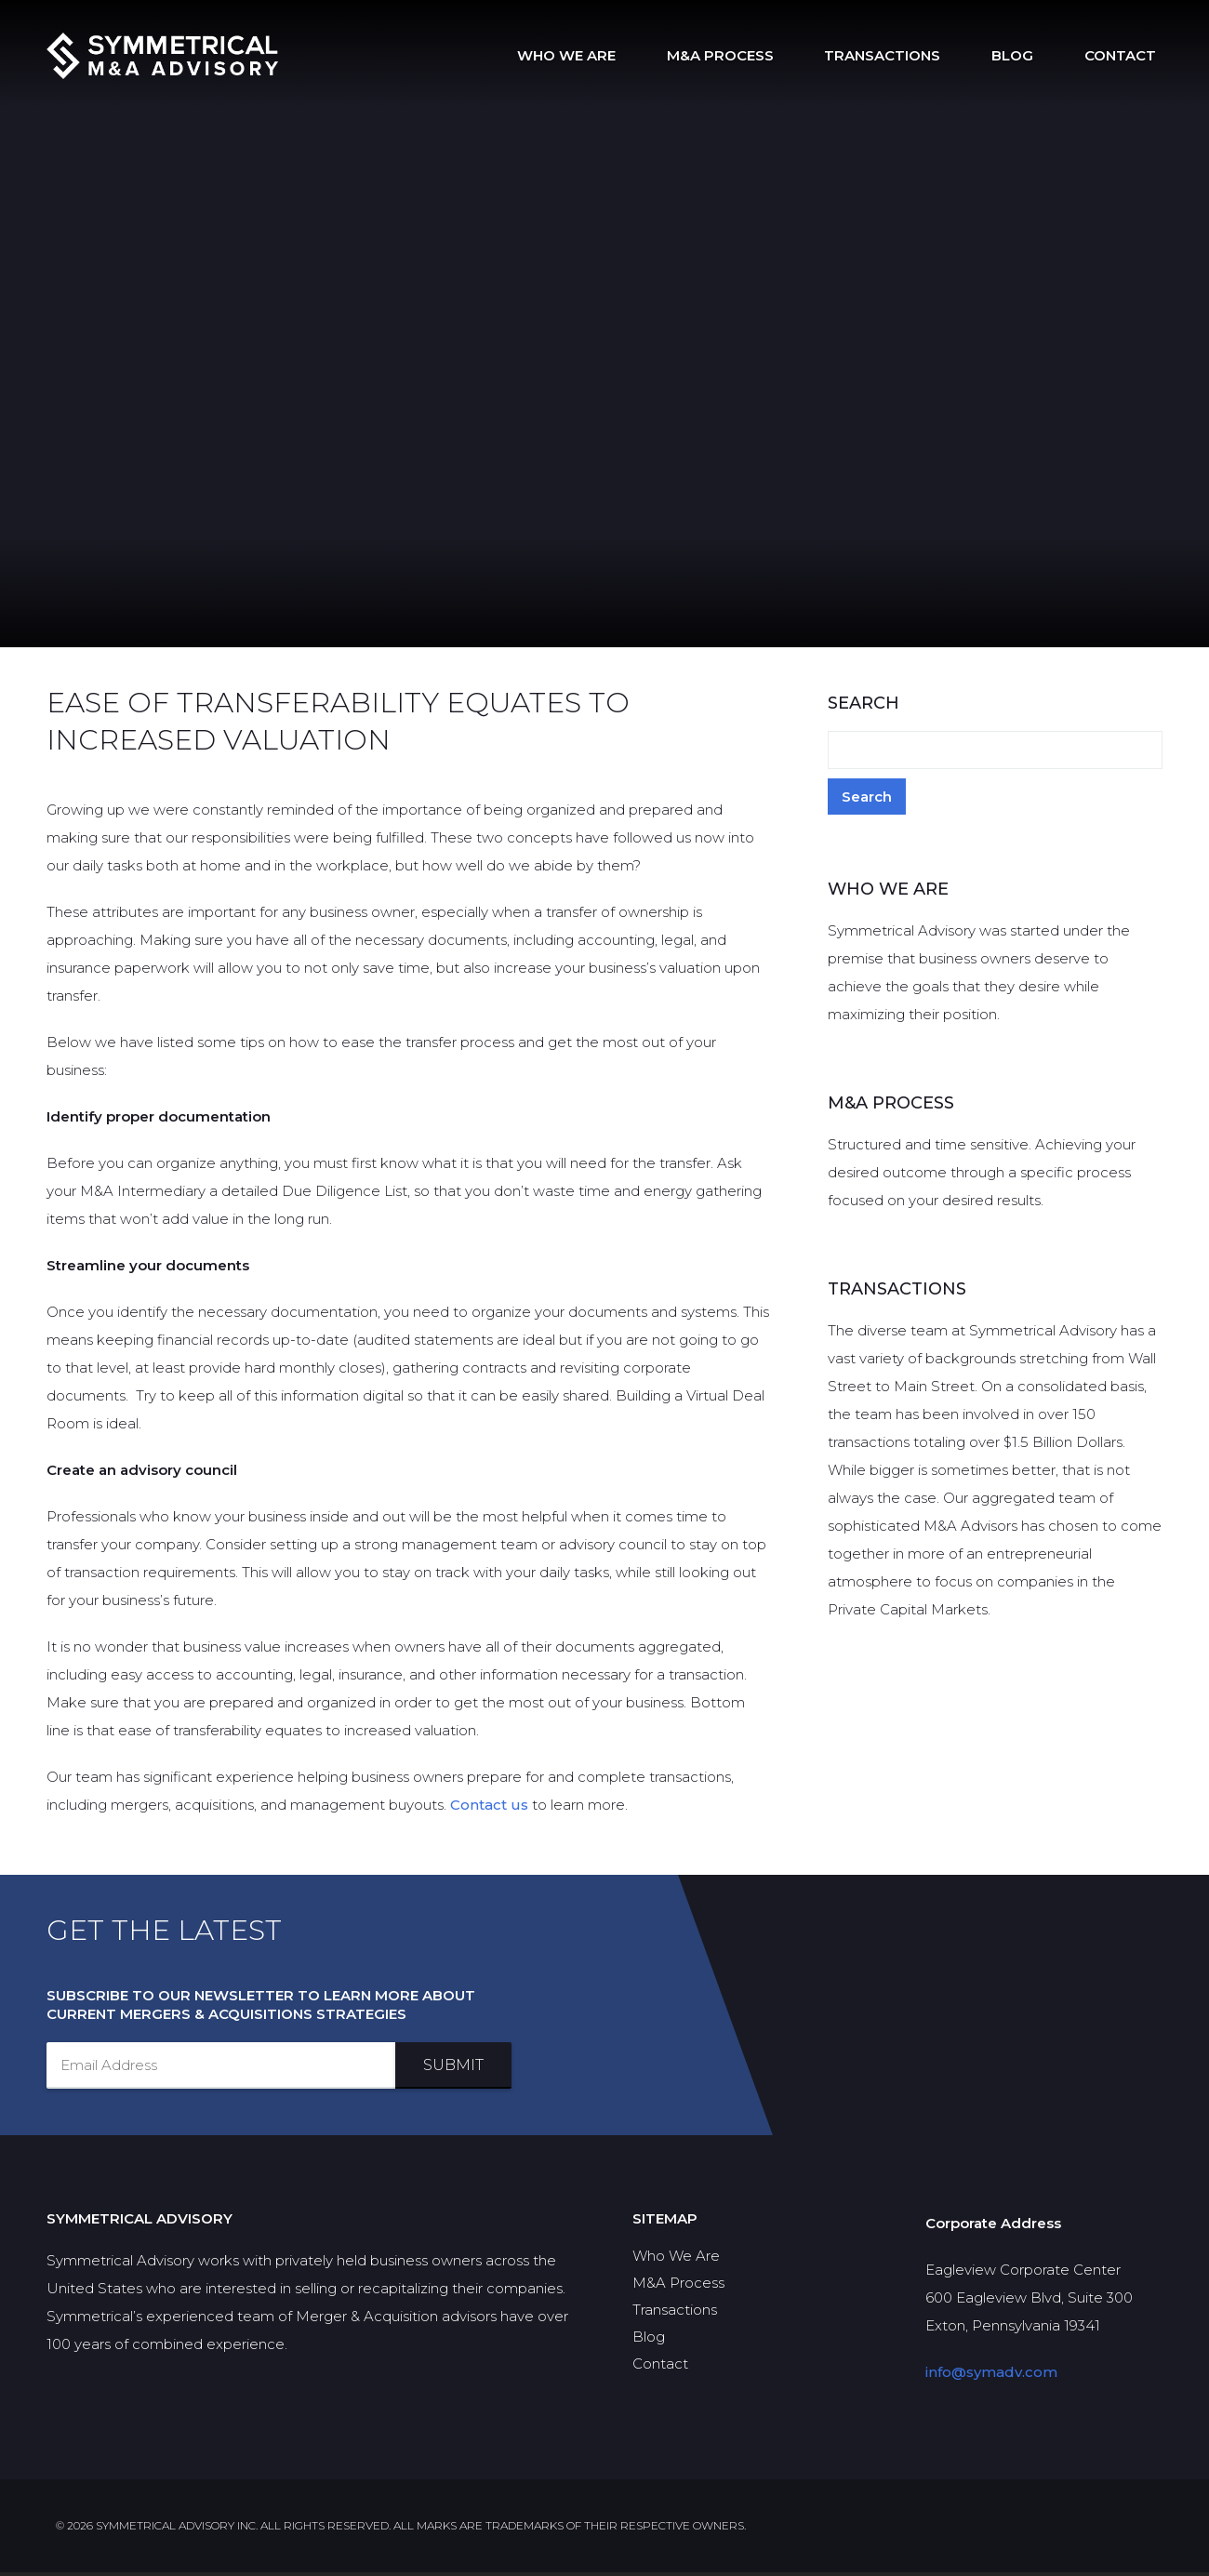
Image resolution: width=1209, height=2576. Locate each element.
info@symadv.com (991, 2375)
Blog (1033, 55)
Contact (1126, 55)
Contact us (489, 1808)
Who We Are (627, 55)
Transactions (916, 55)
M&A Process (767, 55)
